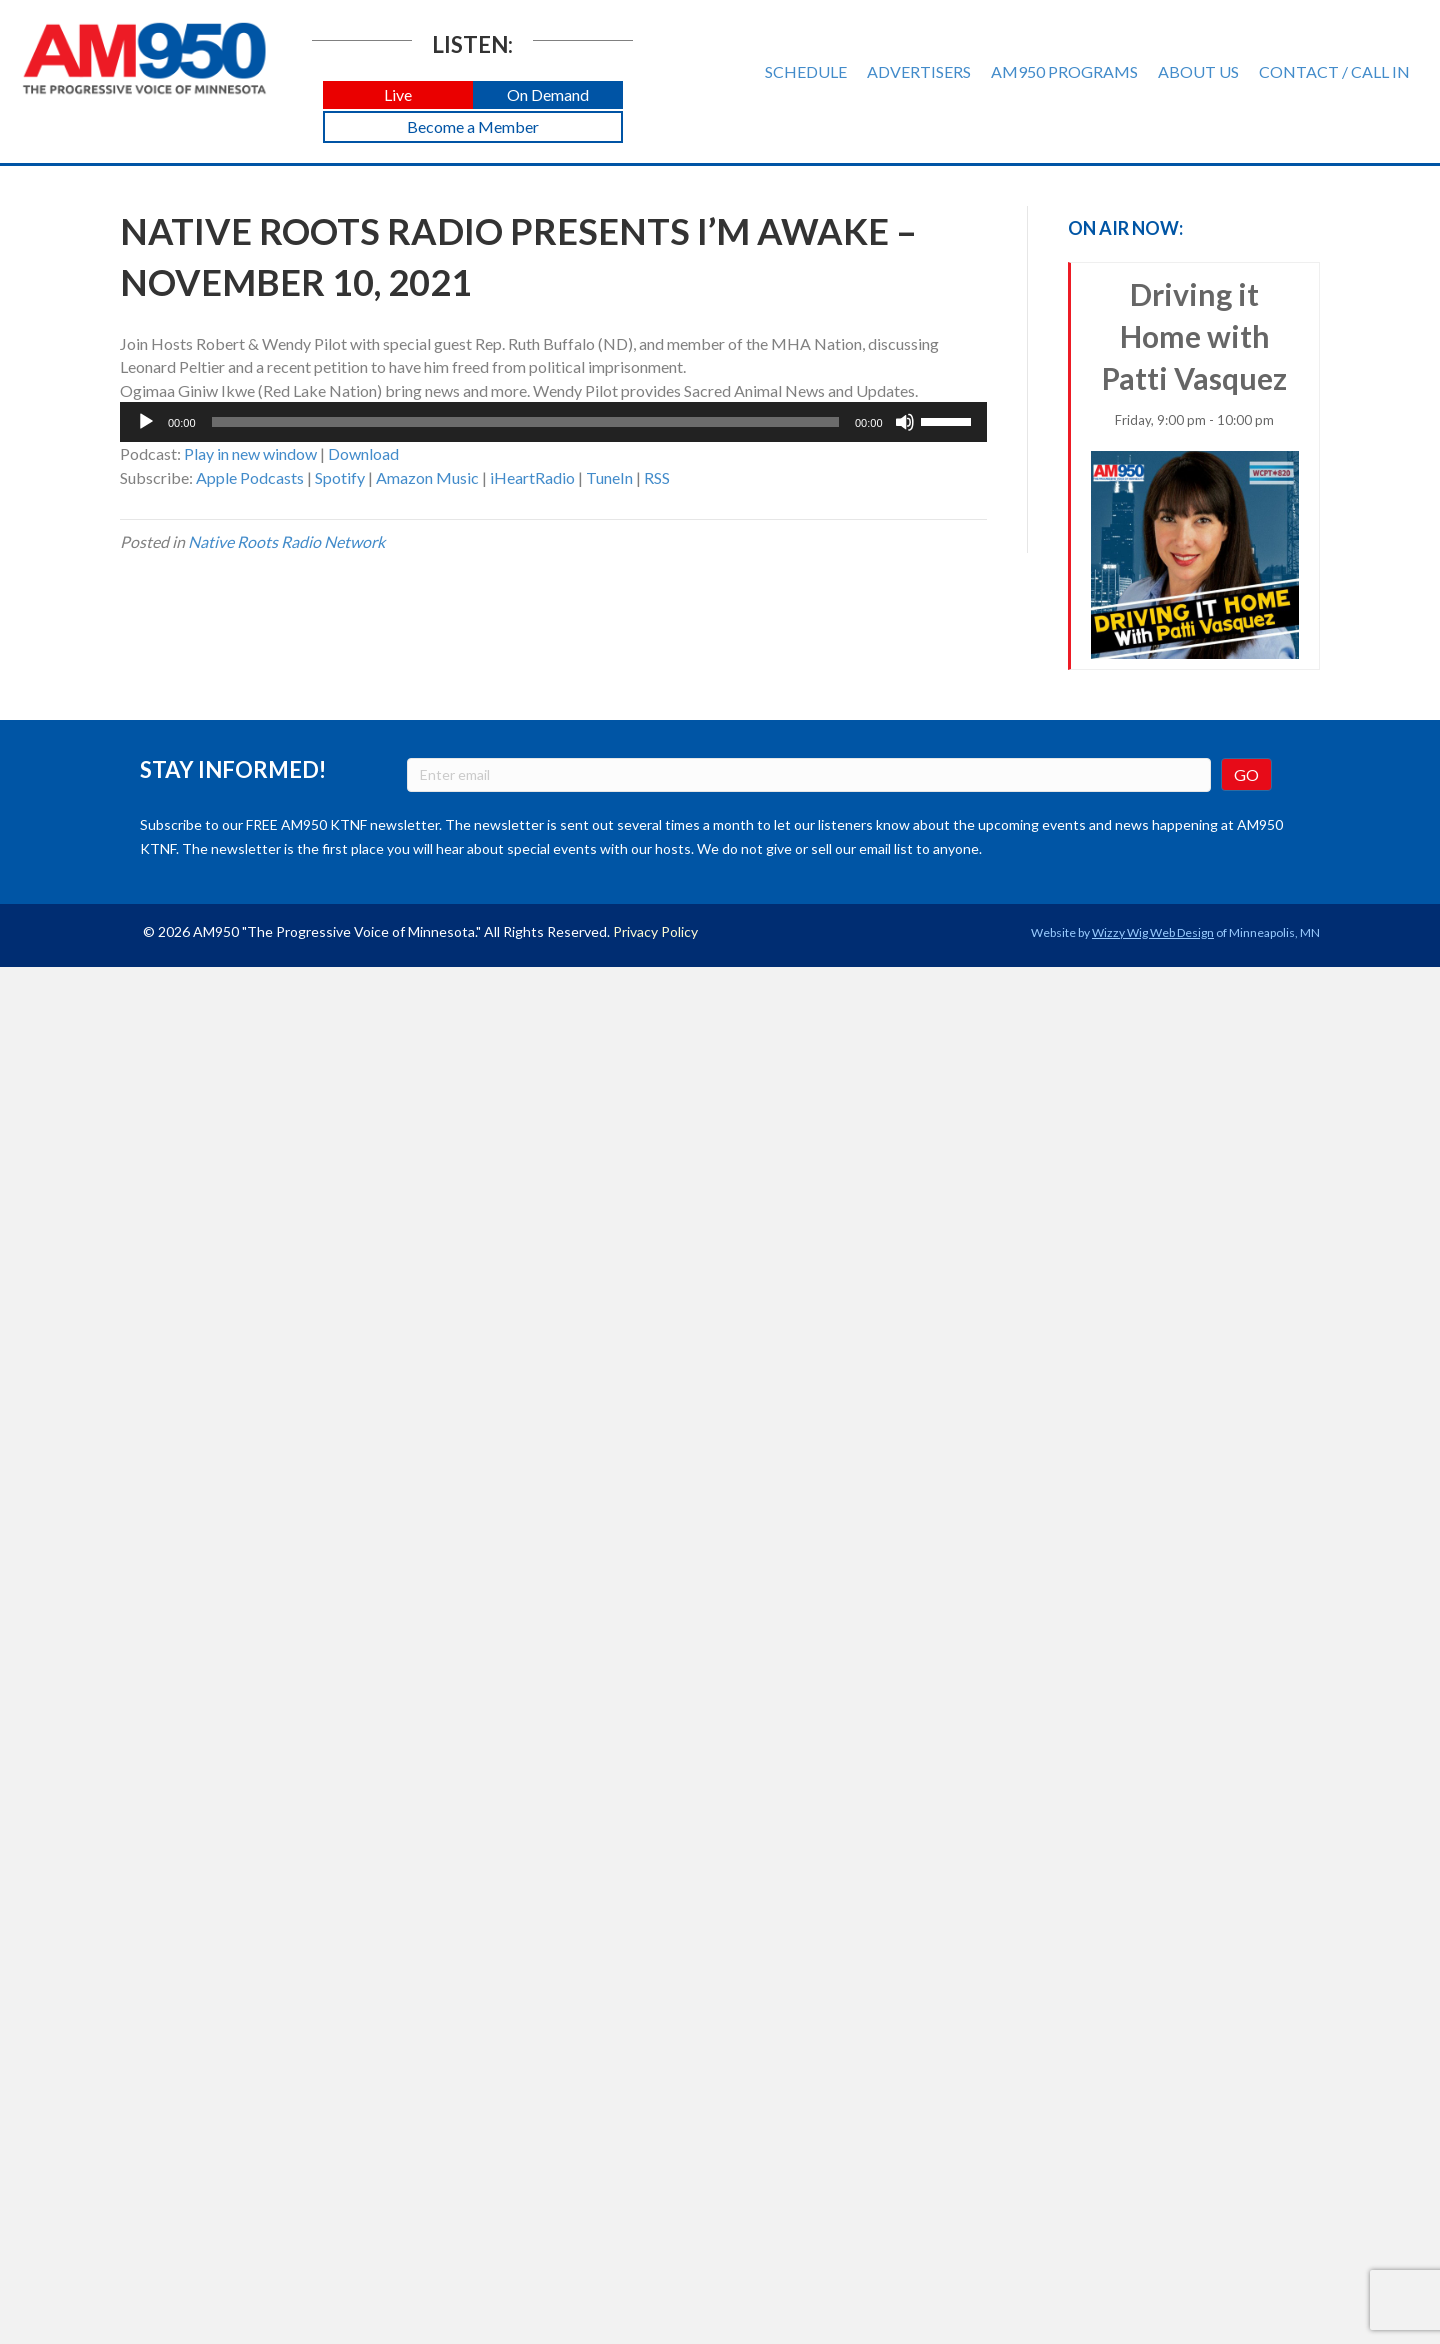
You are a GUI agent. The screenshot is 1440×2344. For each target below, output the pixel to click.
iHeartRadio (532, 477)
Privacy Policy (655, 931)
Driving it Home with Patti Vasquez (1195, 468)
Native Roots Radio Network (286, 541)
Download (363, 453)
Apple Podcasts (250, 477)
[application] (553, 422)
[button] (398, 95)
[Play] (146, 422)
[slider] (525, 422)
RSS (657, 477)
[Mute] (905, 422)
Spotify (340, 477)
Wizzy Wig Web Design (1153, 932)
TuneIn (609, 477)
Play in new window (250, 453)
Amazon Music (427, 477)
